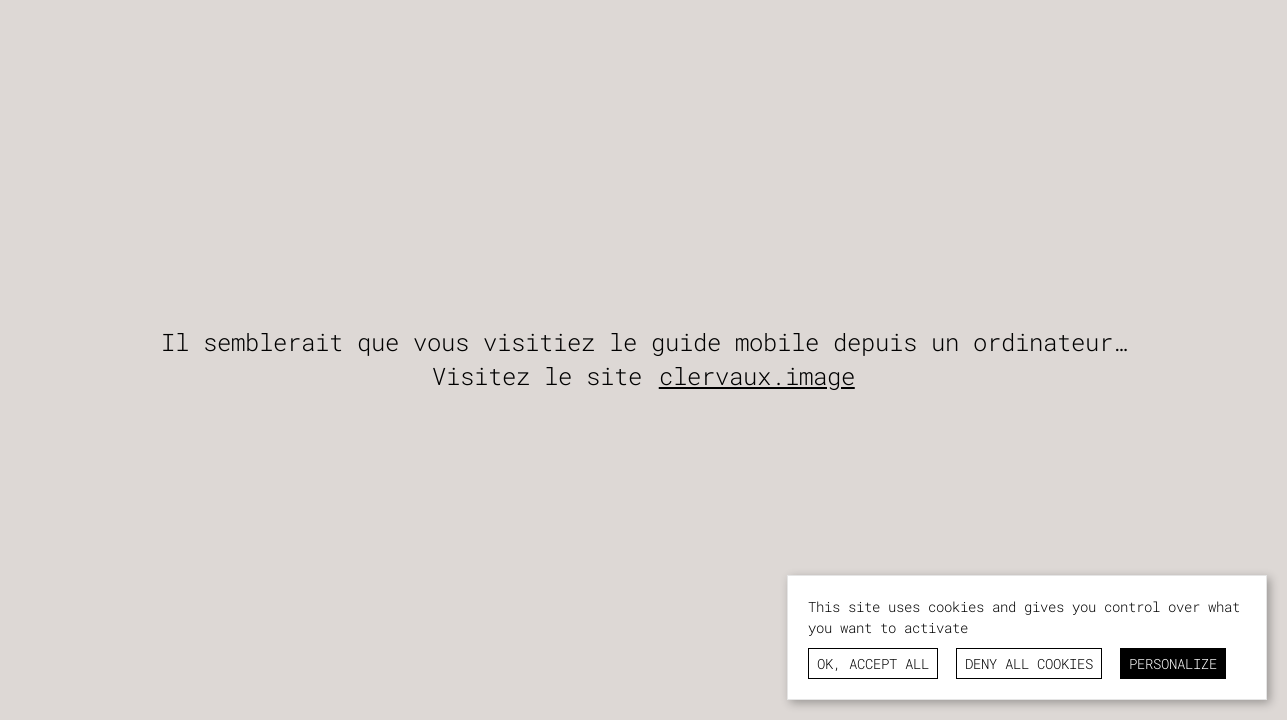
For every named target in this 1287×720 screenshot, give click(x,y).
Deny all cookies (1029, 663)
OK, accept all (873, 663)
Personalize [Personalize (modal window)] (1173, 663)
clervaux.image (757, 376)
